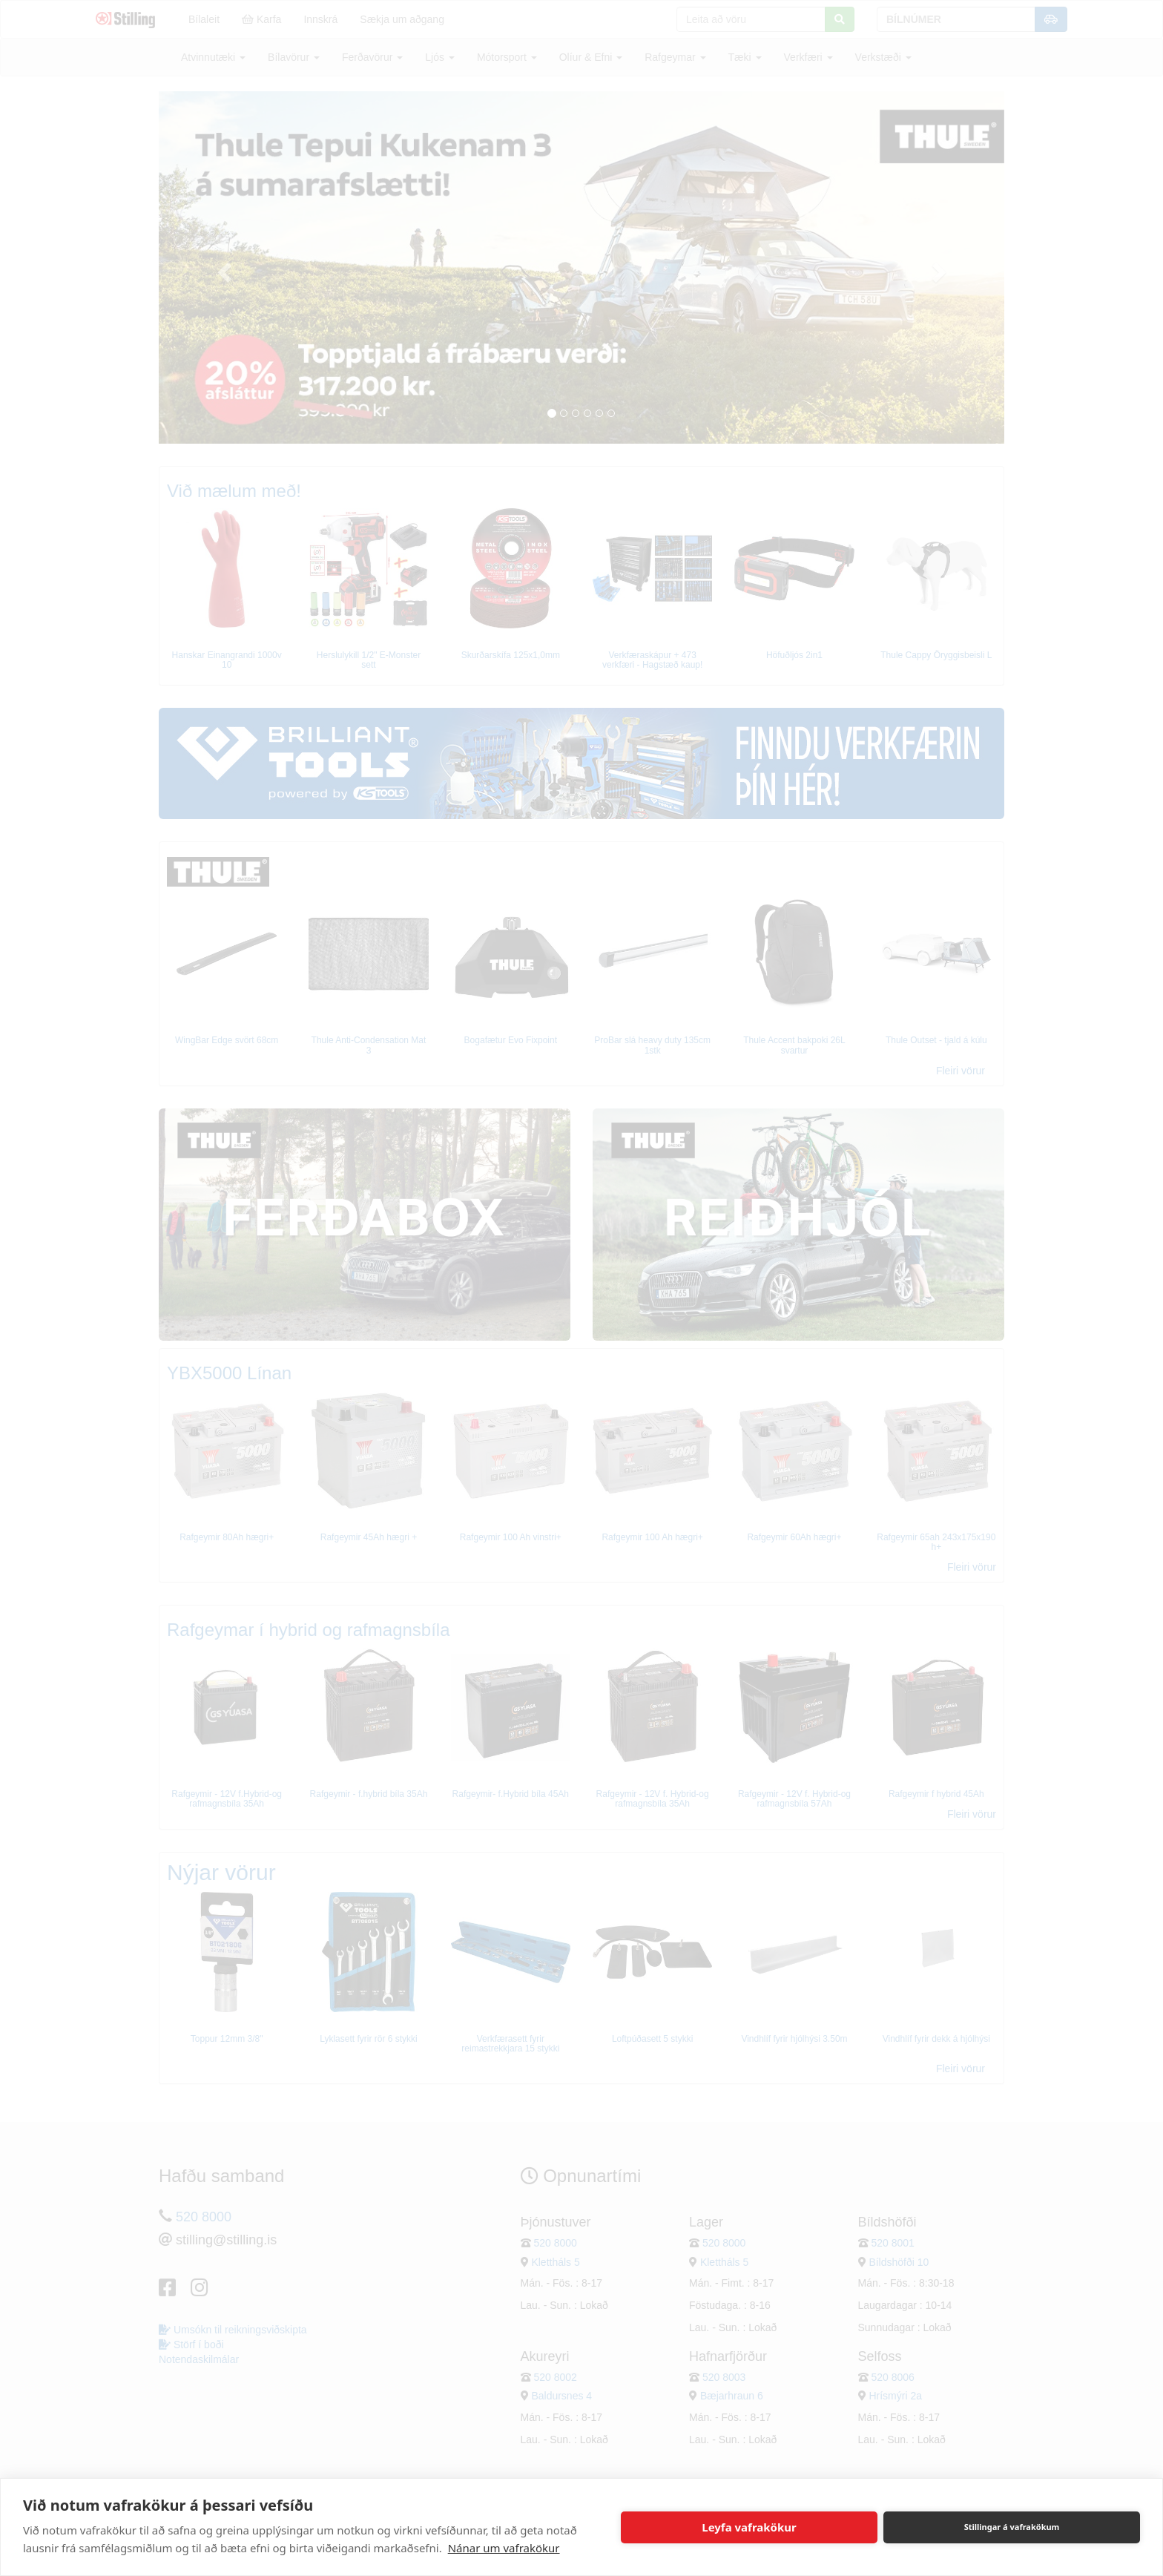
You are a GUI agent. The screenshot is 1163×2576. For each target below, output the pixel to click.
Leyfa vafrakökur (749, 2527)
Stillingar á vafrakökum (1012, 2526)
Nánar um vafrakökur (504, 2547)
